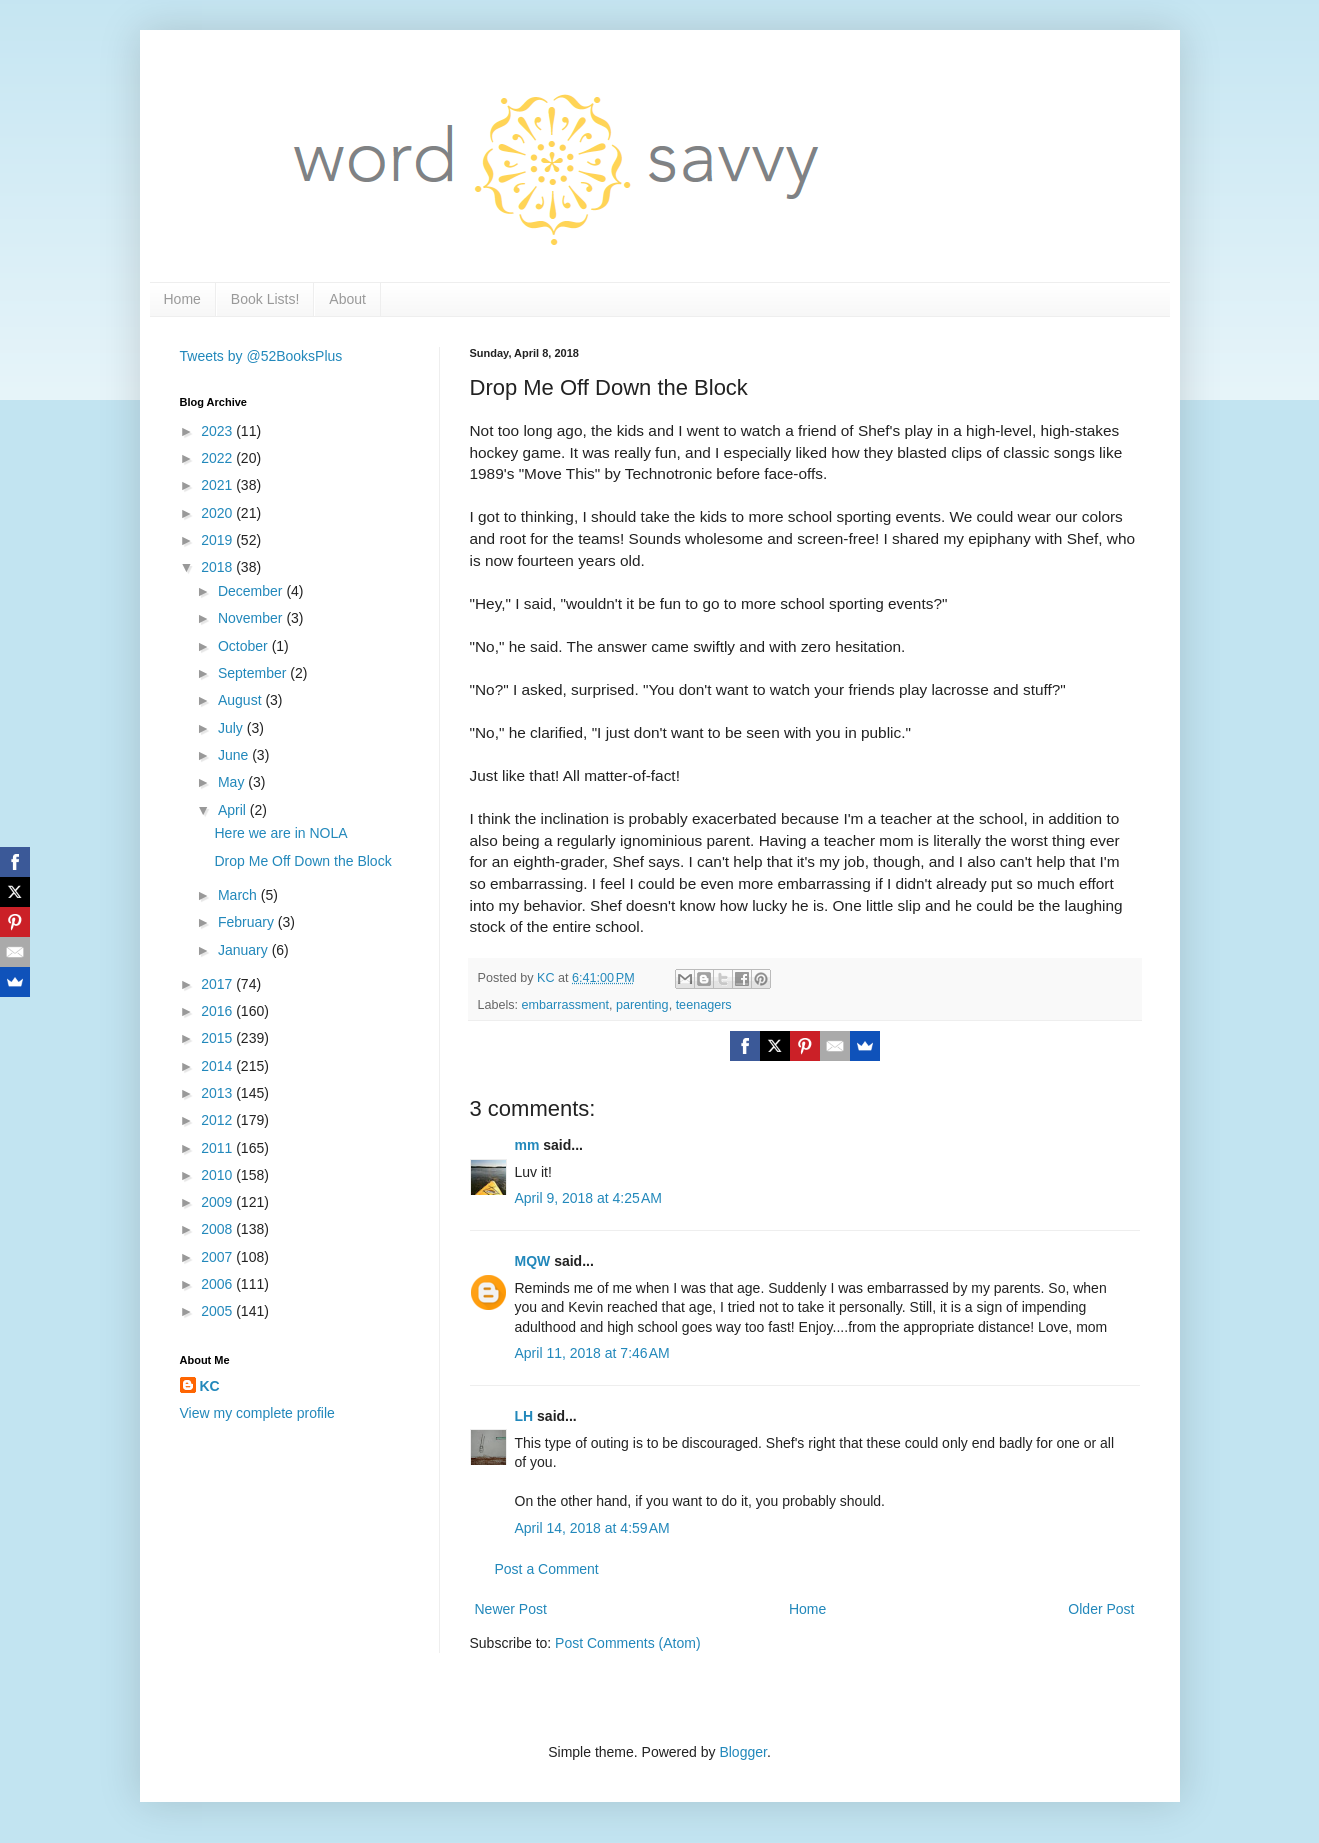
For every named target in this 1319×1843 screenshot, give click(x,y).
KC (210, 1386)
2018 (218, 567)
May (233, 782)
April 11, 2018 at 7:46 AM (592, 1353)
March (239, 895)
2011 (218, 1148)
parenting (642, 1005)
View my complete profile (257, 1413)
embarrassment (566, 1005)
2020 (218, 513)
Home (182, 299)
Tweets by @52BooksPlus (261, 356)
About (347, 299)
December (252, 591)
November (252, 618)
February (248, 922)
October (245, 646)
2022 (218, 458)
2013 (218, 1093)
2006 (218, 1284)
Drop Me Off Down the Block (302, 861)
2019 (218, 540)
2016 (218, 1011)
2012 (218, 1120)
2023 (218, 431)
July (232, 728)
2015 (218, 1038)
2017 (218, 984)
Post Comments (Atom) (627, 1643)
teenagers (704, 1005)
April (234, 810)
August (241, 700)
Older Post (1101, 1609)
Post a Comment (547, 1569)
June (235, 755)
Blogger (742, 1752)
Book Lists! (265, 299)
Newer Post (511, 1609)
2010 (218, 1175)
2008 (218, 1229)
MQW (533, 1261)
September (254, 673)
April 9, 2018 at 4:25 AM (588, 1198)
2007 (218, 1257)
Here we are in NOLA (280, 833)
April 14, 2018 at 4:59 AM (592, 1528)
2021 (218, 485)
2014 (218, 1066)
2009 (218, 1202)
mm (527, 1145)
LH (524, 1416)
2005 (218, 1311)
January (245, 950)
